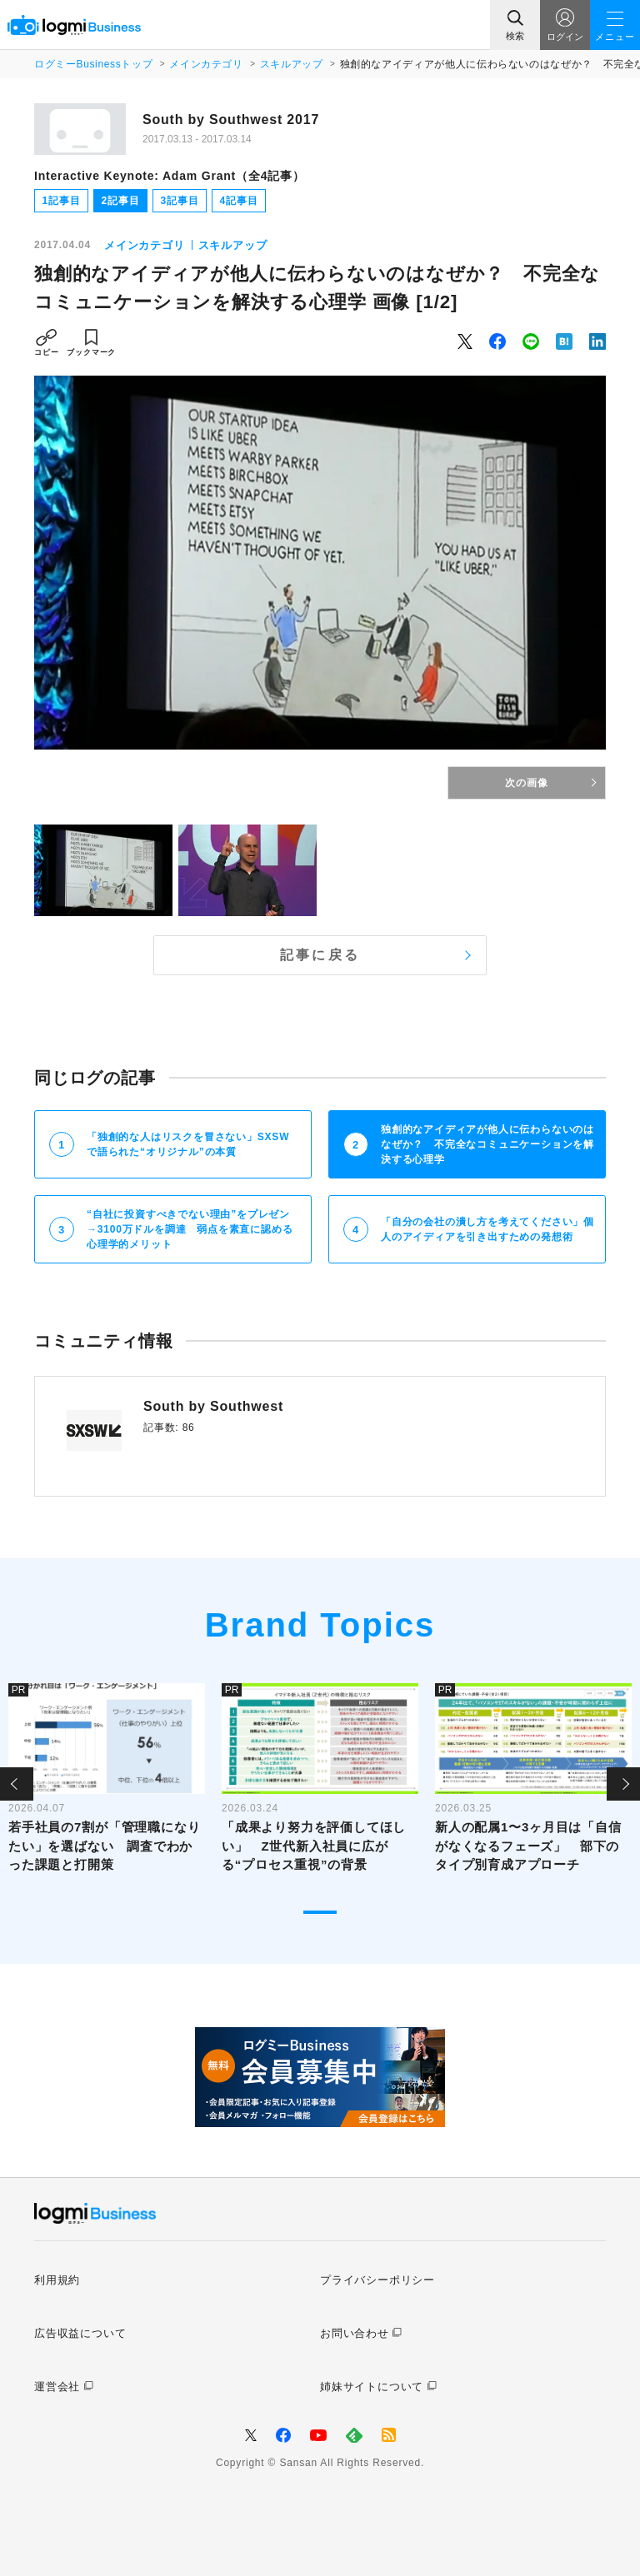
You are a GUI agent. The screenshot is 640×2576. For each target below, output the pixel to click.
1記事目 (61, 201)
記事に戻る (320, 955)
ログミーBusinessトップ (93, 64)
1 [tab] (320, 1912)
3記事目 (180, 201)
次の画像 (526, 783)
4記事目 (239, 201)
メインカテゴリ (205, 64)
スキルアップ (291, 64)
